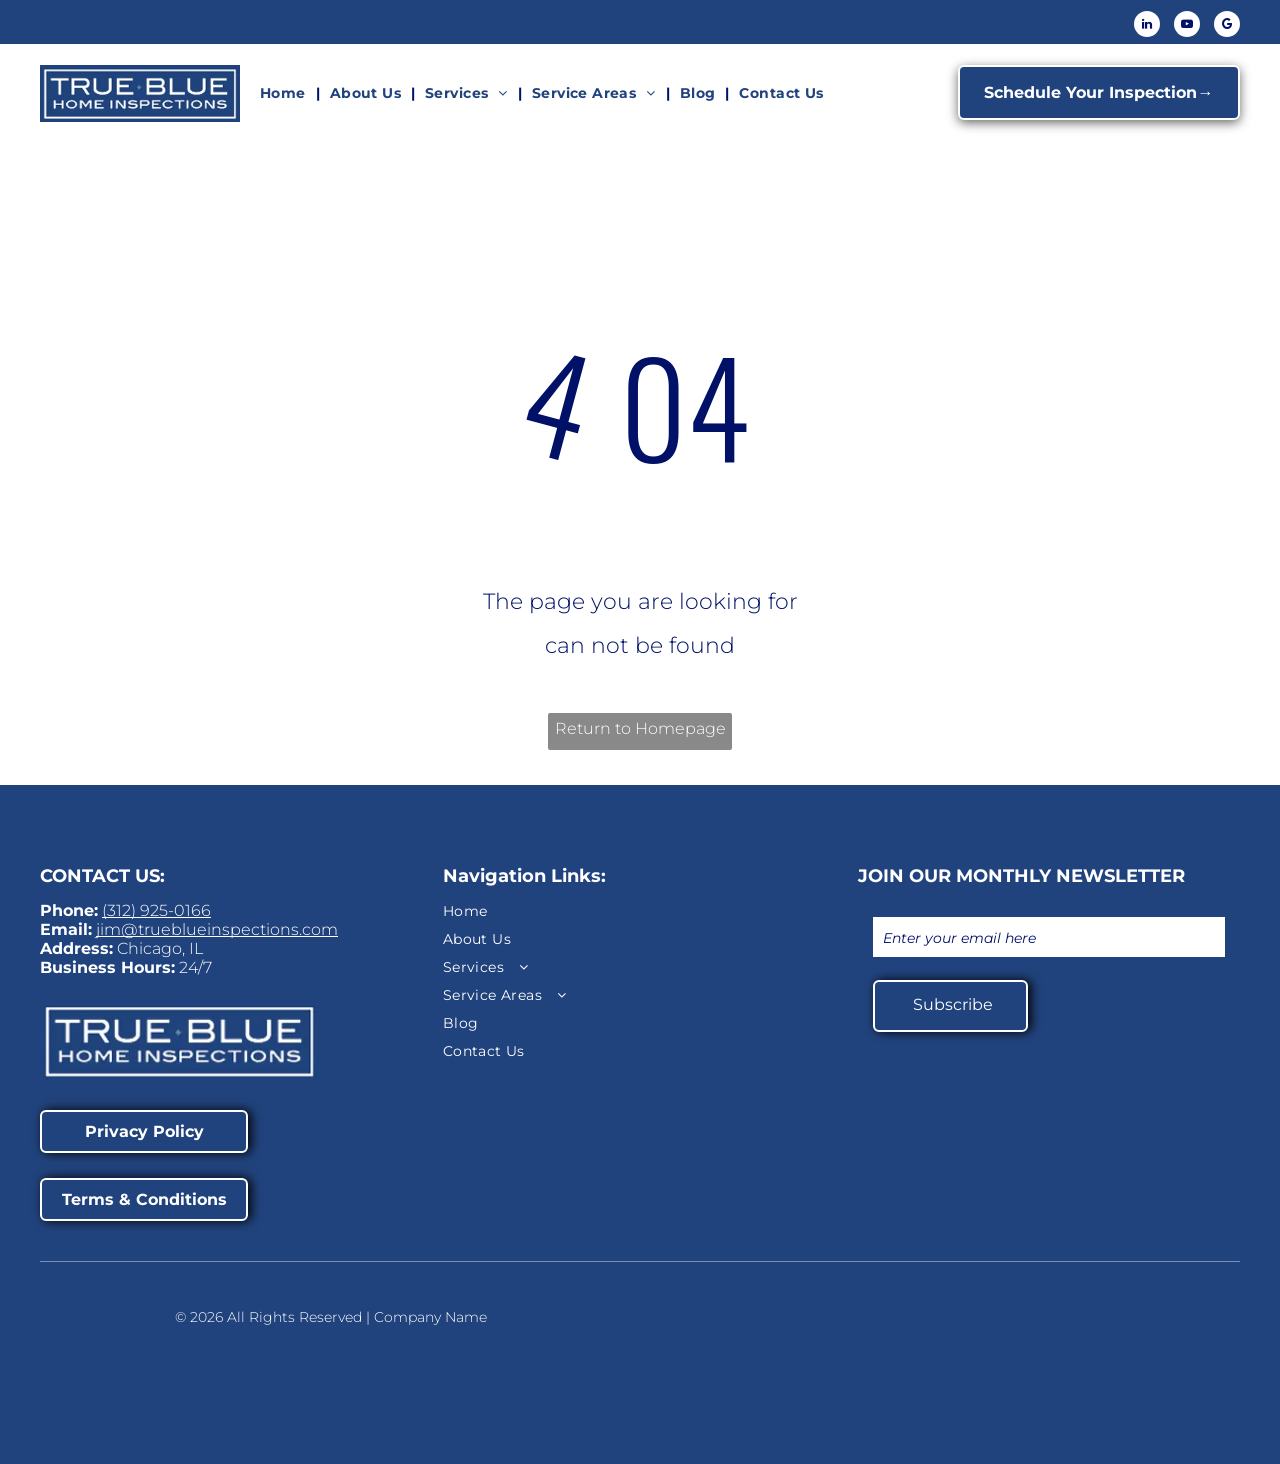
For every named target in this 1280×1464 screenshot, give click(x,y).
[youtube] (1187, 26)
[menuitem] (285, 93)
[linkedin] (1147, 26)
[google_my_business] (1227, 26)
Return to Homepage (640, 728)
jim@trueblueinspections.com (217, 929)
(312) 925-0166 (156, 910)
